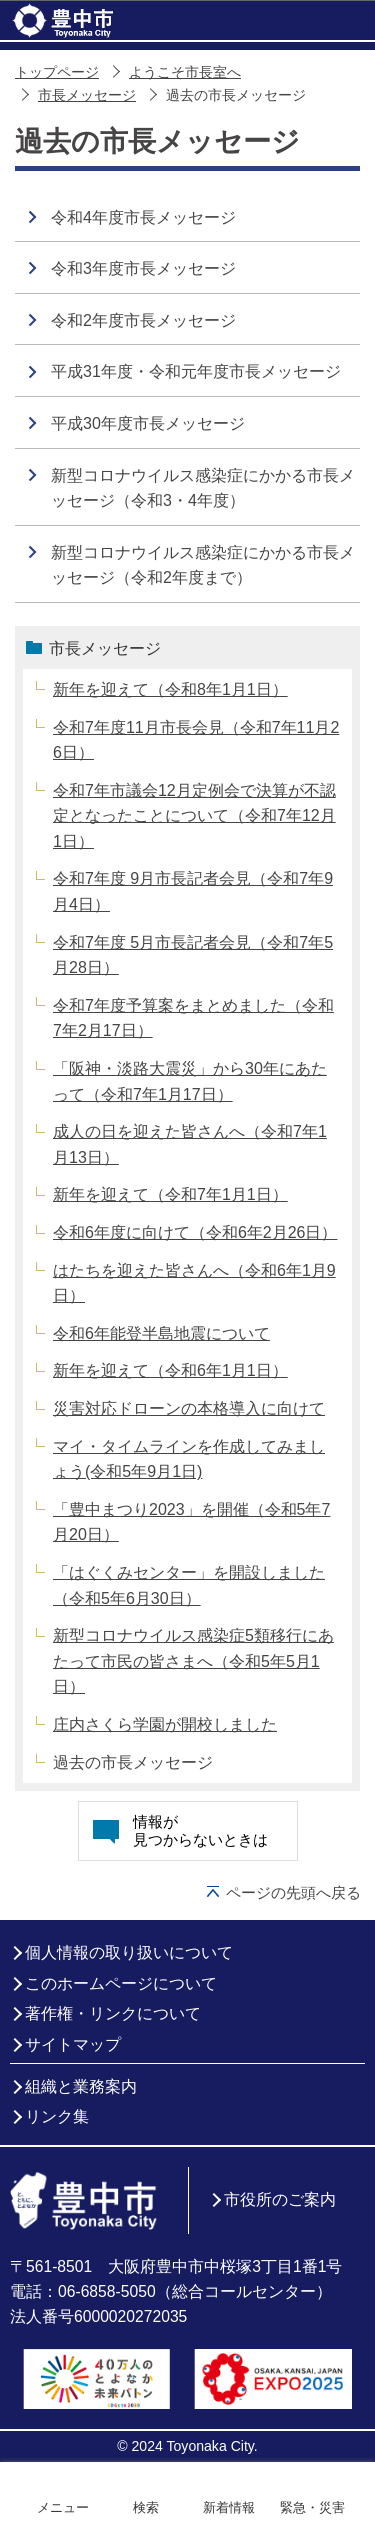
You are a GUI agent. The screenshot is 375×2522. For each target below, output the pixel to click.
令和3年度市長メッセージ (143, 268)
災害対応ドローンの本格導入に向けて (189, 1408)
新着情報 (229, 2507)
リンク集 (57, 2116)
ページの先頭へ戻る (293, 1892)
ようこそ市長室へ (185, 72)
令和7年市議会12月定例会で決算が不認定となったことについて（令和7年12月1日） (194, 816)
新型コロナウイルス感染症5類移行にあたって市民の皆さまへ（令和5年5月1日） (193, 1661)
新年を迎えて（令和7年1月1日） (170, 1194)
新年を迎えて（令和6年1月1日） (170, 1370)
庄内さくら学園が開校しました (165, 1724)
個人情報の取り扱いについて (129, 1952)
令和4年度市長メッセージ (143, 217)
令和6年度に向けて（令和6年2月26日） (195, 1232)
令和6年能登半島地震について (161, 1333)
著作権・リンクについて (113, 2013)
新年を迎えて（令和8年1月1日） (170, 689)
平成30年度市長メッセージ (148, 423)
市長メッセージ (87, 95)
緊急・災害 (312, 2507)
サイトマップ (73, 2044)
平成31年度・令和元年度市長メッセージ (196, 371)
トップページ (57, 72)
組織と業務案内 (81, 2086)
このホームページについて (121, 1983)
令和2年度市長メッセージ (143, 320)
